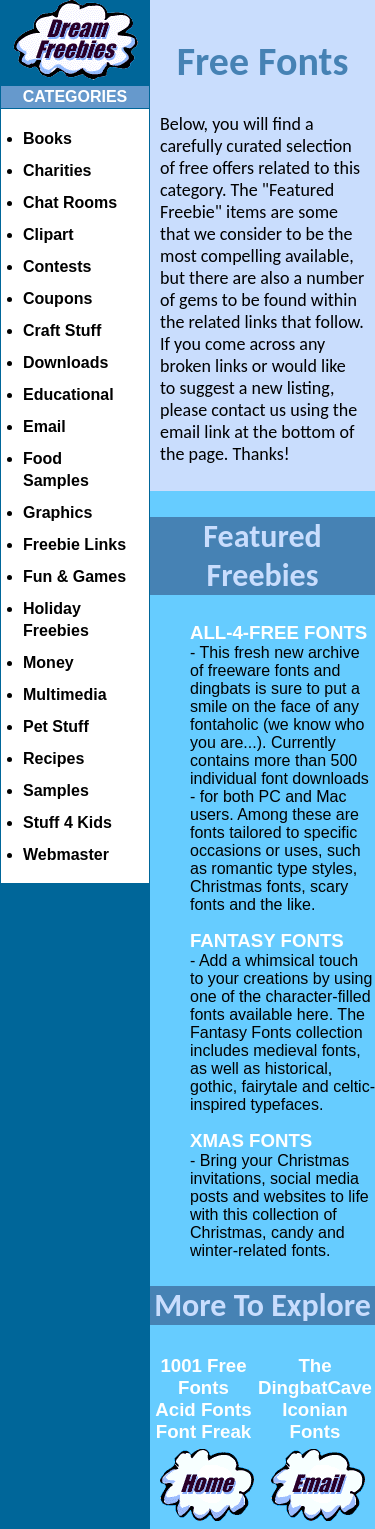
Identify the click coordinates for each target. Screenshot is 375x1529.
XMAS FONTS (251, 1140)
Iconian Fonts (314, 1420)
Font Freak (203, 1431)
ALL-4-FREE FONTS (278, 632)
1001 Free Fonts (203, 1376)
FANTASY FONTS (267, 940)
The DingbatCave (315, 1376)
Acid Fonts (203, 1409)
